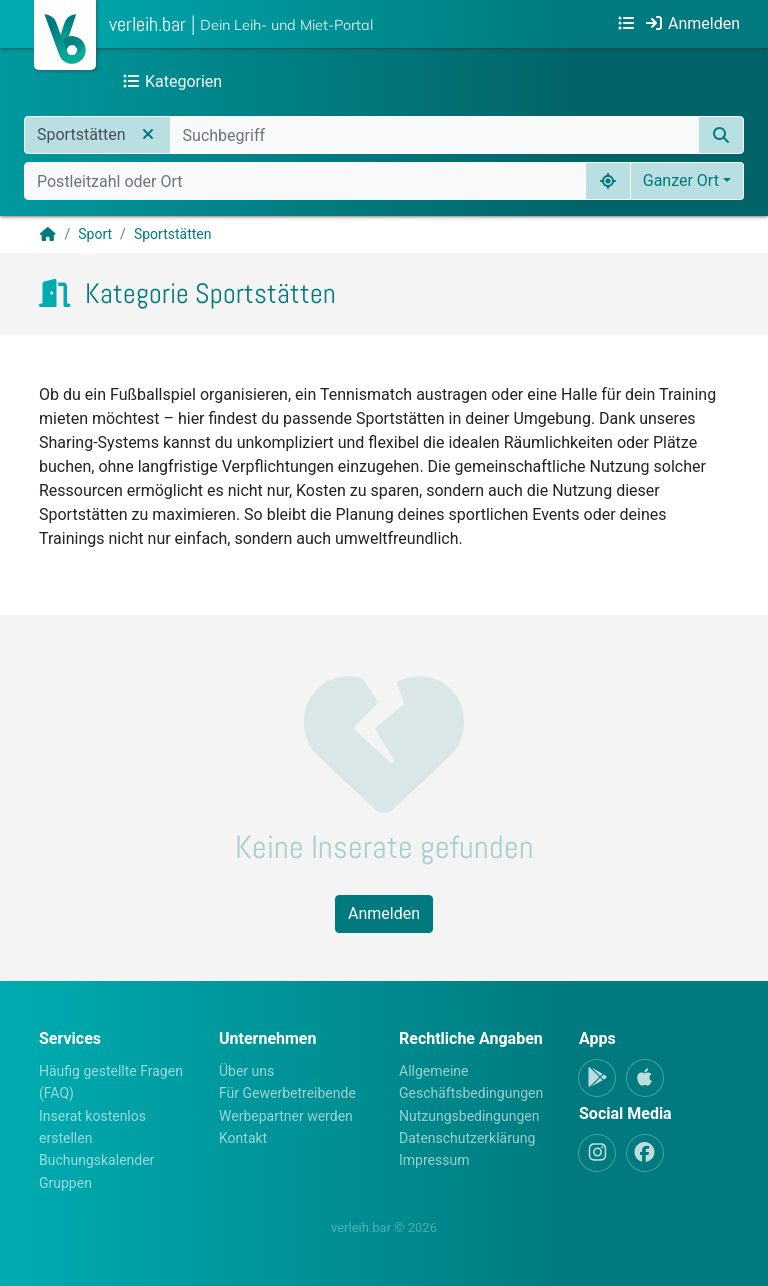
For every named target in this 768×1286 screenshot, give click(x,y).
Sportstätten (173, 234)
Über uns (246, 1071)
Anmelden (384, 913)
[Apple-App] (645, 1078)
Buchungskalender (96, 1160)
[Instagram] (597, 1153)
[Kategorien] (626, 24)
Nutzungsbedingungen (469, 1116)
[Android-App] (597, 1078)
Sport (95, 234)
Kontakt (243, 1138)
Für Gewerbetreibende (287, 1093)
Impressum (434, 1160)
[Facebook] (645, 1153)
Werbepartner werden (286, 1116)
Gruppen (65, 1183)
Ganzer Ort (681, 180)
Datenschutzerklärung (467, 1138)
